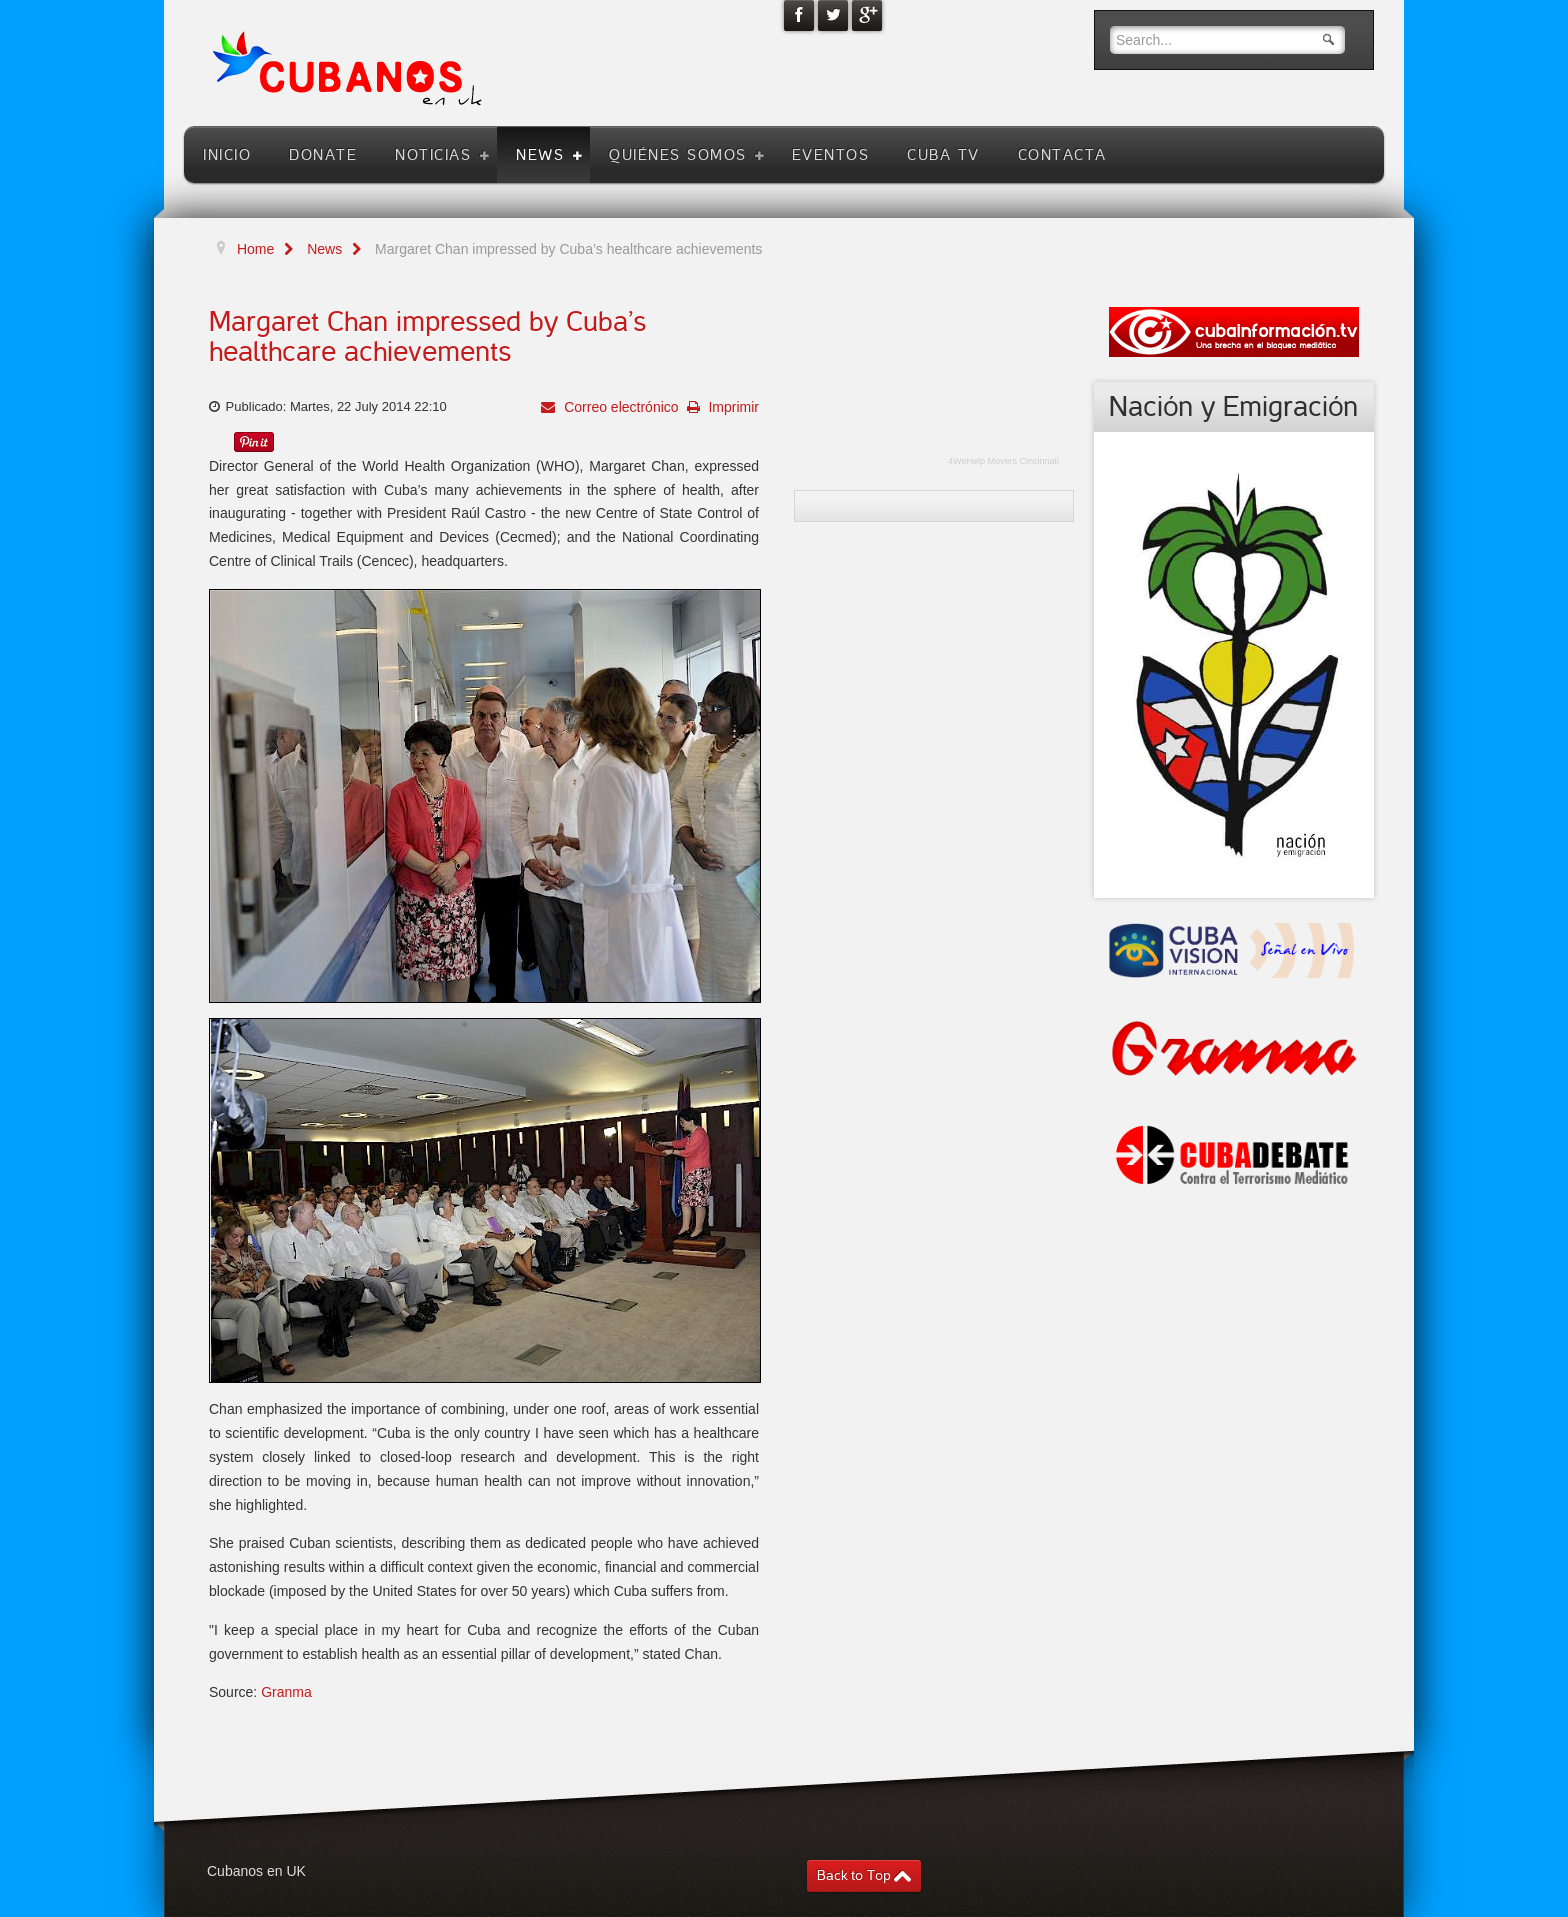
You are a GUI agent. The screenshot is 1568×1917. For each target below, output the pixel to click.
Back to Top (854, 1875)
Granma (286, 1692)
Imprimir (732, 407)
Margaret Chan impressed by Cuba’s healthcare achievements (427, 337)
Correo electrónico (619, 407)
